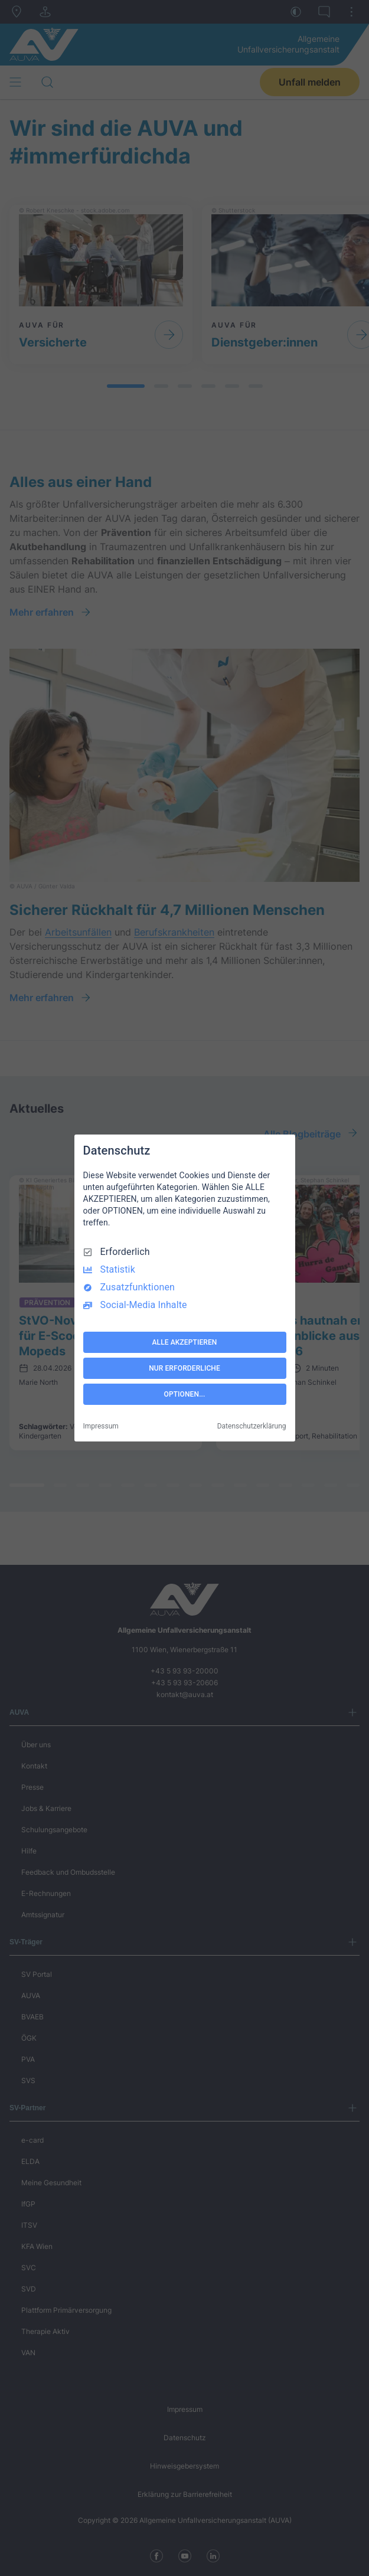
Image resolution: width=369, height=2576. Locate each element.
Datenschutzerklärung (251, 1426)
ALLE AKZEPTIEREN (184, 1342)
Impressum (101, 1426)
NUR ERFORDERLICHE (184, 1368)
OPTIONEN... (184, 1394)
